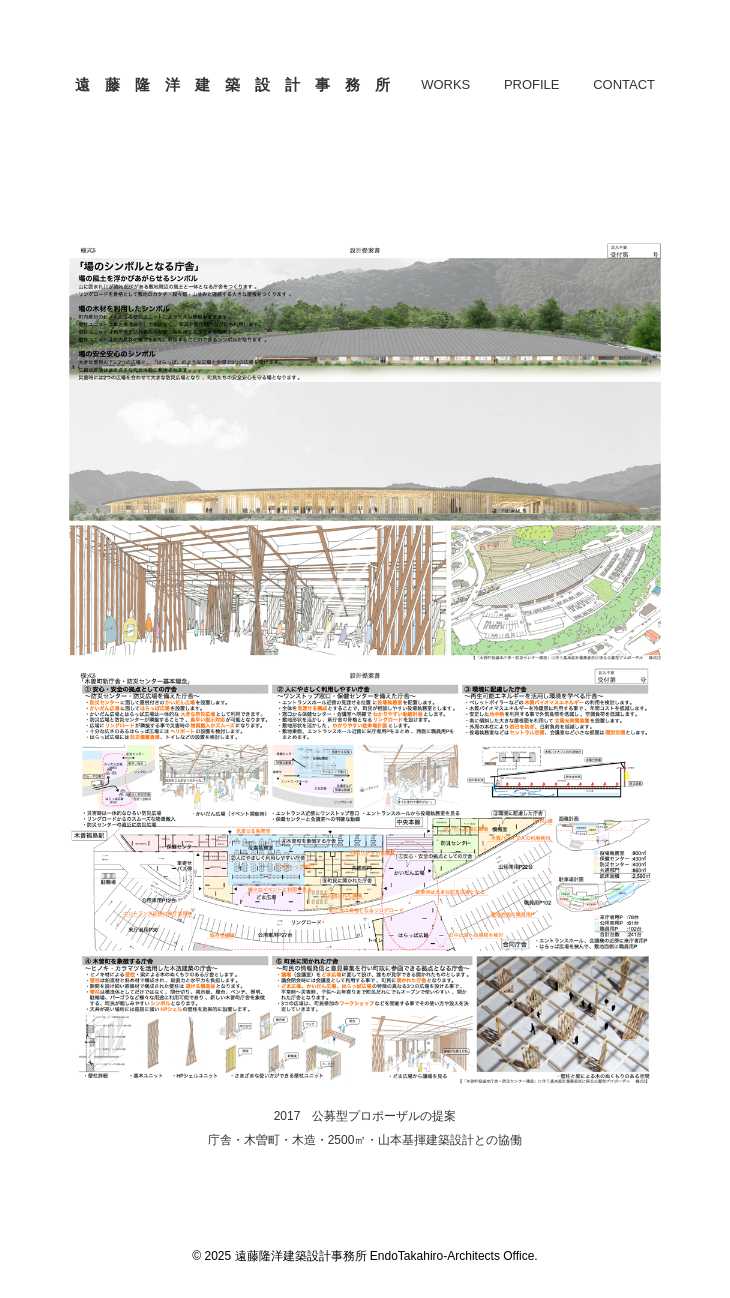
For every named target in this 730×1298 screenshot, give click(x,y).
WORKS (445, 84)
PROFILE (532, 84)
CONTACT (624, 84)
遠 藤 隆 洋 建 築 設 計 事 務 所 (232, 84)
